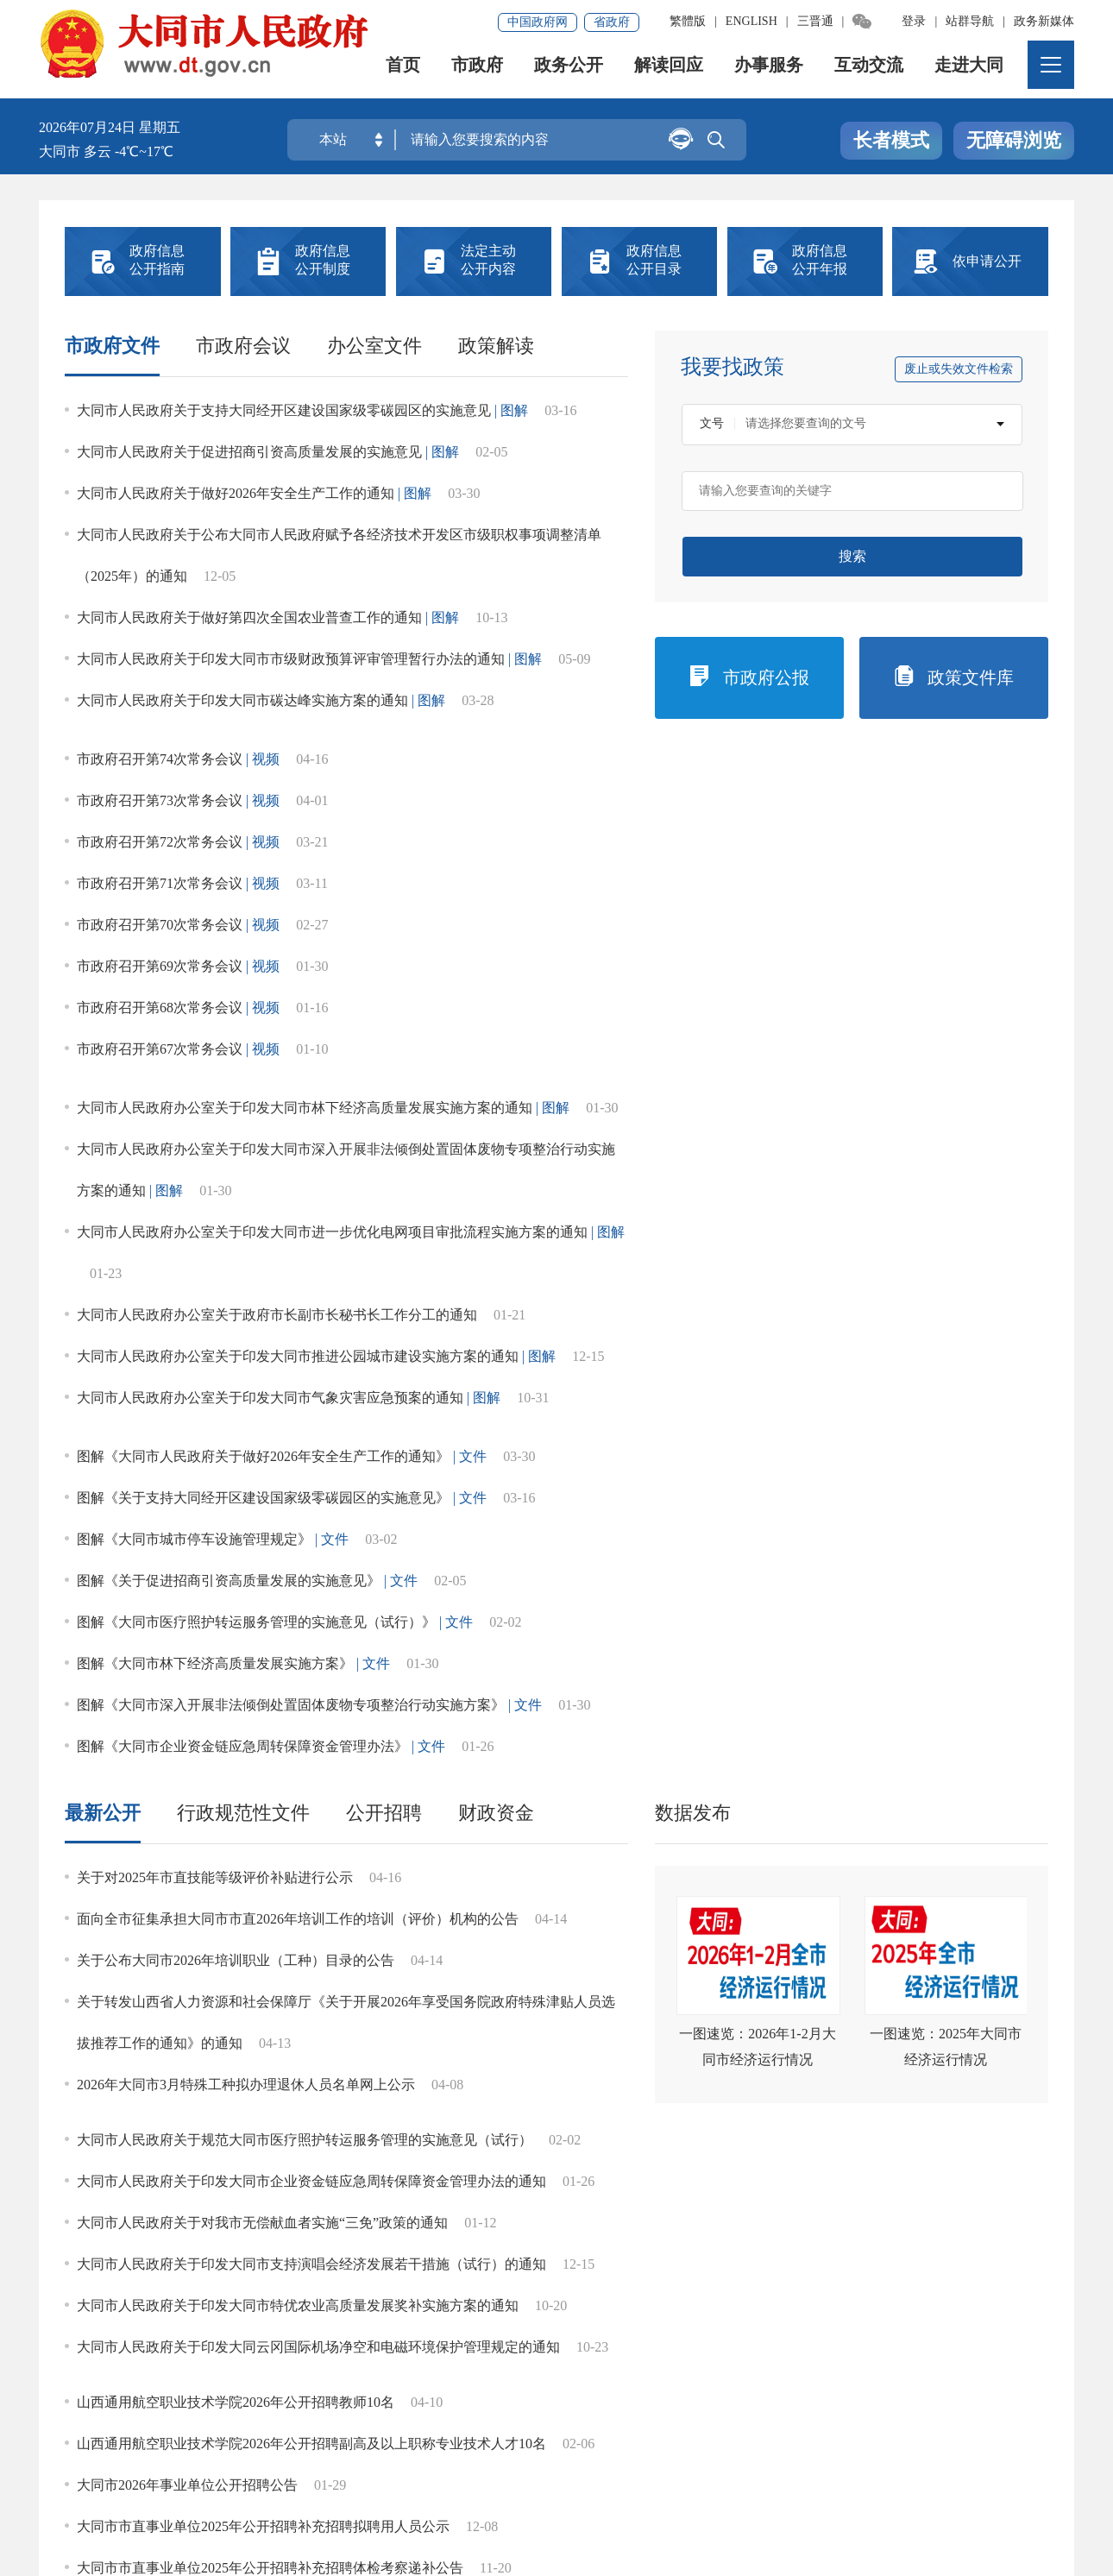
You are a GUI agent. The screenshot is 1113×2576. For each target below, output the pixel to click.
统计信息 (698, 1200)
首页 (404, 73)
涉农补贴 (158, 1756)
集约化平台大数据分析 (280, 2429)
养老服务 (755, 1687)
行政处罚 (981, 1200)
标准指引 (367, 1926)
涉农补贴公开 (358, 1995)
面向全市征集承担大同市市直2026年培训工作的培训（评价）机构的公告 (298, 873)
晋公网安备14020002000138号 (145, 2511)
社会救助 (556, 1756)
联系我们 (404, 2429)
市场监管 (414, 1456)
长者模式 (891, 141)
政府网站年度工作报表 (981, 1392)
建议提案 (414, 1392)
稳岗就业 (556, 1687)
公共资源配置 (981, 1456)
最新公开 (103, 767)
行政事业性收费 (272, 1264)
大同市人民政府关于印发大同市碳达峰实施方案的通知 (242, 700)
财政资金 (496, 767)
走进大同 (970, 73)
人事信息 (698, 1328)
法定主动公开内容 (154, 1114)
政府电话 (131, 1520)
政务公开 (570, 73)
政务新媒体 (1044, 21)
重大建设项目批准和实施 (556, 1264)
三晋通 (815, 21)
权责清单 (981, 1328)
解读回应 (670, 73)
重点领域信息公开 (154, 1598)
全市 (988, 1600)
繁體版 (688, 21)
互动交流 (870, 73)
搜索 (852, 556)
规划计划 (556, 1200)
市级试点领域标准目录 (566, 1926)
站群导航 (970, 21)
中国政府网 (537, 22)
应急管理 (272, 1328)
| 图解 (511, 410)
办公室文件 (374, 345)
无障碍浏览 (1013, 141)
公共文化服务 (358, 1756)
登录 (914, 21)
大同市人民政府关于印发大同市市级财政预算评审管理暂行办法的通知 (291, 659)
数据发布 (693, 767)
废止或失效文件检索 (958, 368)
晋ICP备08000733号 (423, 2487)
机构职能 (414, 1200)
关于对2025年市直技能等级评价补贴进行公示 (215, 831)
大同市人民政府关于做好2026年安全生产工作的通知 (235, 493)
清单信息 (131, 1392)
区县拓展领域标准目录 (169, 1995)
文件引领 (169, 1926)
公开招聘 (384, 767)
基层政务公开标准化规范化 (199, 1837)
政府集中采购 (414, 1264)
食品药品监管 (358, 1687)
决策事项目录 (272, 1392)
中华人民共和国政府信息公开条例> (954, 1116)
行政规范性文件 (243, 767)
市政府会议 (243, 345)
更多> (1032, 1600)
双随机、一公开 (414, 1328)
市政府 (479, 73)
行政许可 (840, 1200)
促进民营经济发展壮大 (159, 1687)
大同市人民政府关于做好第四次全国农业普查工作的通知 (249, 617)
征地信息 (840, 1328)
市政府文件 (112, 345)
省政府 (612, 22)
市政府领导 (131, 1200)
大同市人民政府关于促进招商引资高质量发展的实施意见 (249, 451)
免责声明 (157, 2429)
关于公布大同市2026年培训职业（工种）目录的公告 (235, 914)
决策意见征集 (556, 1392)
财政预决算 (131, 1264)
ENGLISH (751, 21)
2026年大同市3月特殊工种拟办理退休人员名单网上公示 (246, 1038)
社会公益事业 (556, 1328)
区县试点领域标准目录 (765, 1926)
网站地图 (75, 2429)
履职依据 (272, 1200)
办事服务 (770, 73)
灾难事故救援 (755, 1756)
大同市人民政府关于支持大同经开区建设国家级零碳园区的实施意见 (284, 410)
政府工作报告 (840, 1392)
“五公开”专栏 (132, 2076)
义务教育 (954, 1687)
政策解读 (496, 345)
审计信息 (272, 1520)
